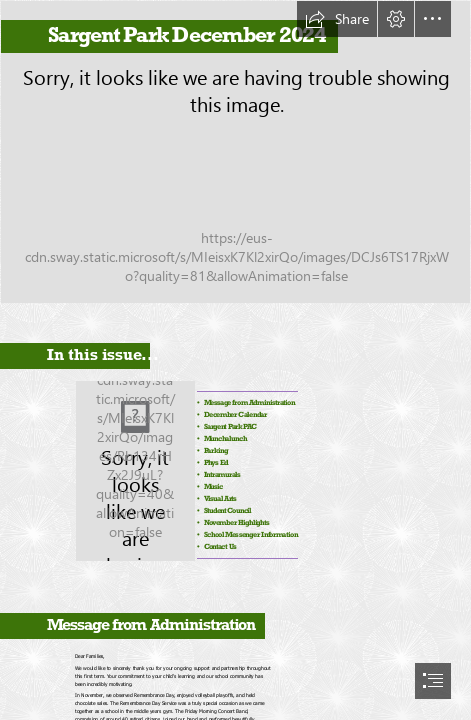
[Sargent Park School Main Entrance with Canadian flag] (235, 152)
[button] (337, 19)
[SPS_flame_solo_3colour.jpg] (134, 469)
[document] (235, 360)
